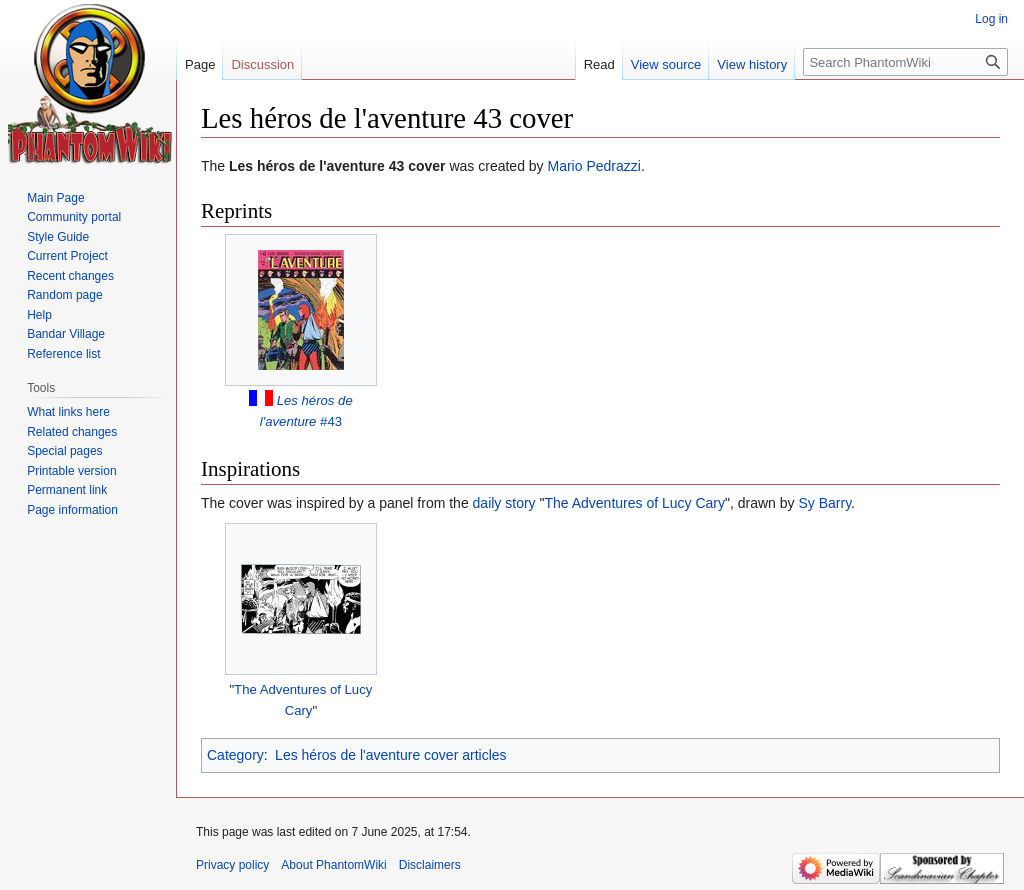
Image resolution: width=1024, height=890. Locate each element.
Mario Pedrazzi (594, 166)
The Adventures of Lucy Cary (634, 503)
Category (235, 755)
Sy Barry (824, 503)
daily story (504, 503)
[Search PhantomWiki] (905, 62)
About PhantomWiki (333, 865)
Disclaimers (430, 865)
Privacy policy (232, 865)
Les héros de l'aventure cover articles (390, 755)
